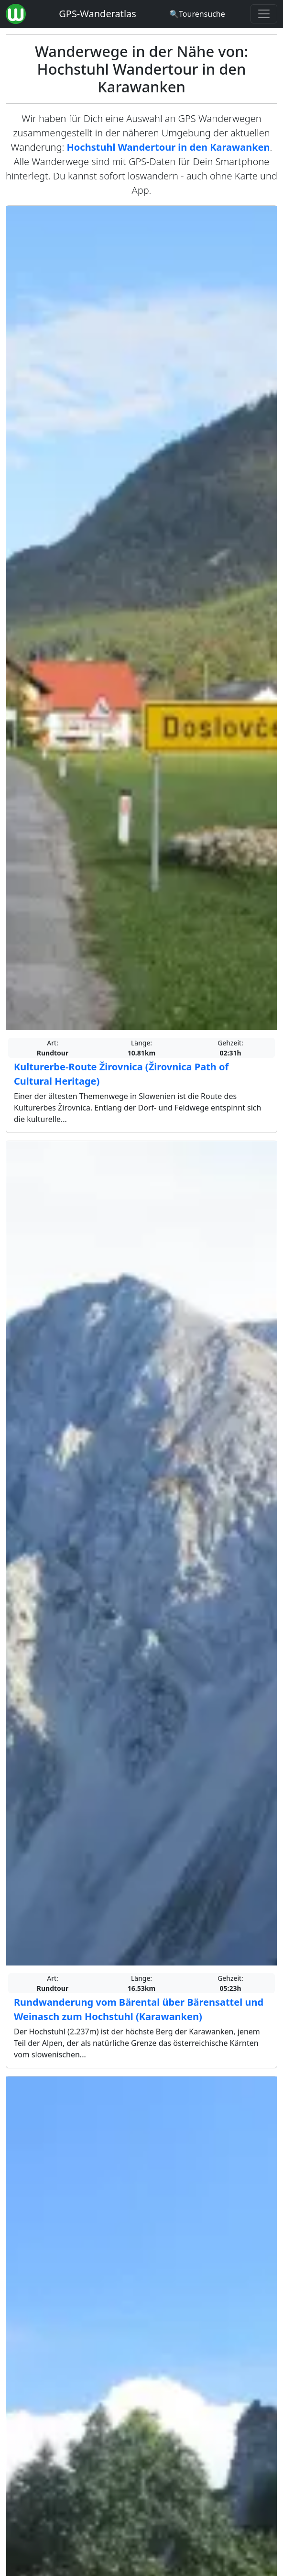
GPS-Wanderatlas (97, 13)
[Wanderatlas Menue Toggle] (263, 13)
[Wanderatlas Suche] (197, 14)
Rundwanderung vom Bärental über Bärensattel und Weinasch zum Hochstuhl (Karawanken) (138, 2009)
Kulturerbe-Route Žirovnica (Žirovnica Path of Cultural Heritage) (121, 1074)
